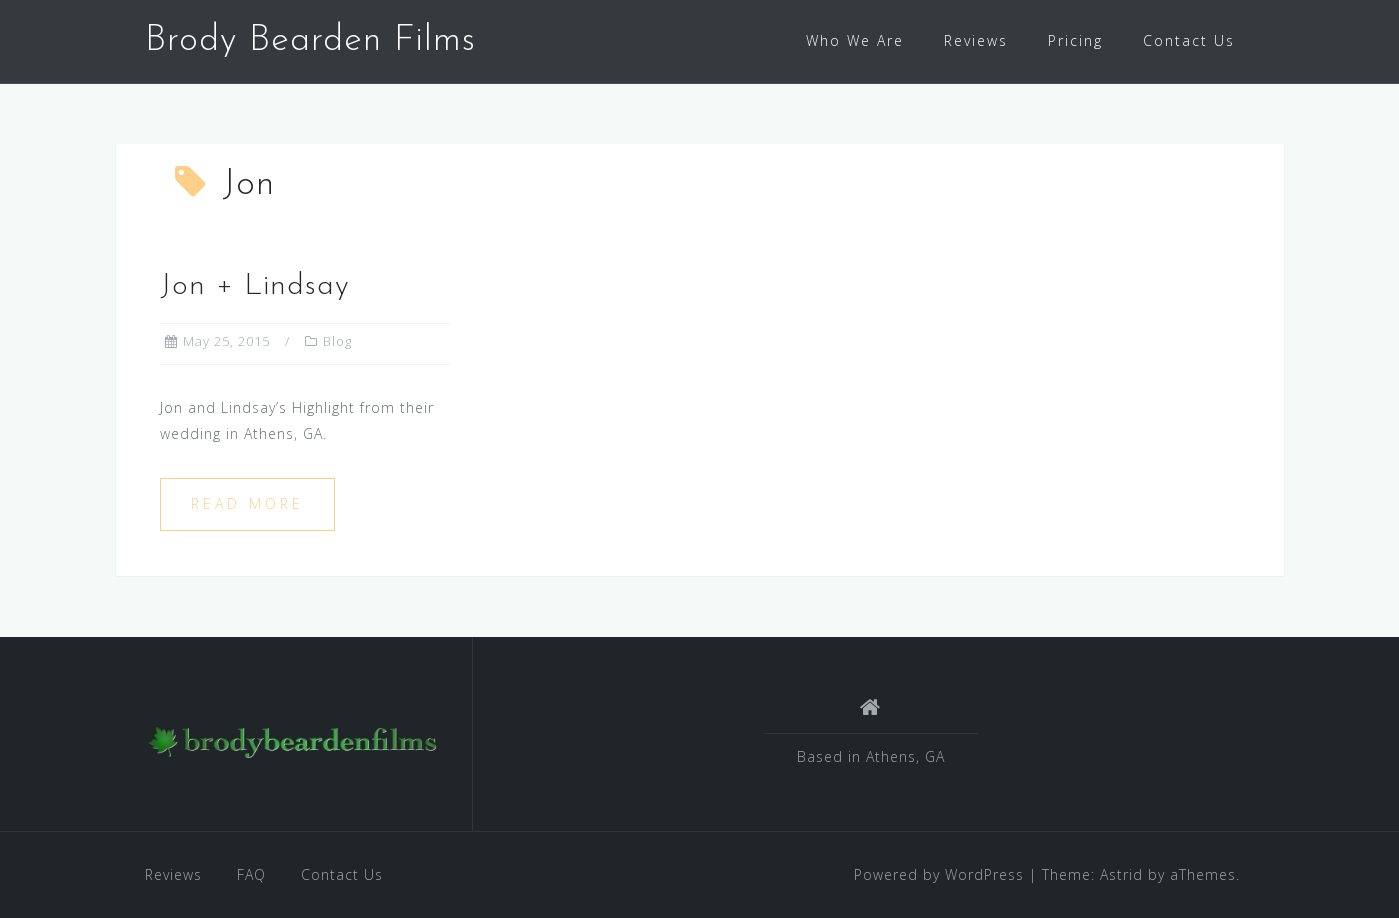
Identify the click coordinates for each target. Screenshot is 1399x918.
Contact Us (1189, 40)
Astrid (1121, 874)
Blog (337, 341)
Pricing (1075, 40)
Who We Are (855, 40)
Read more (247, 503)
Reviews (976, 40)
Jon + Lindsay (255, 286)
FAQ (251, 874)
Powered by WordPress (939, 874)
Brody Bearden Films (310, 41)
